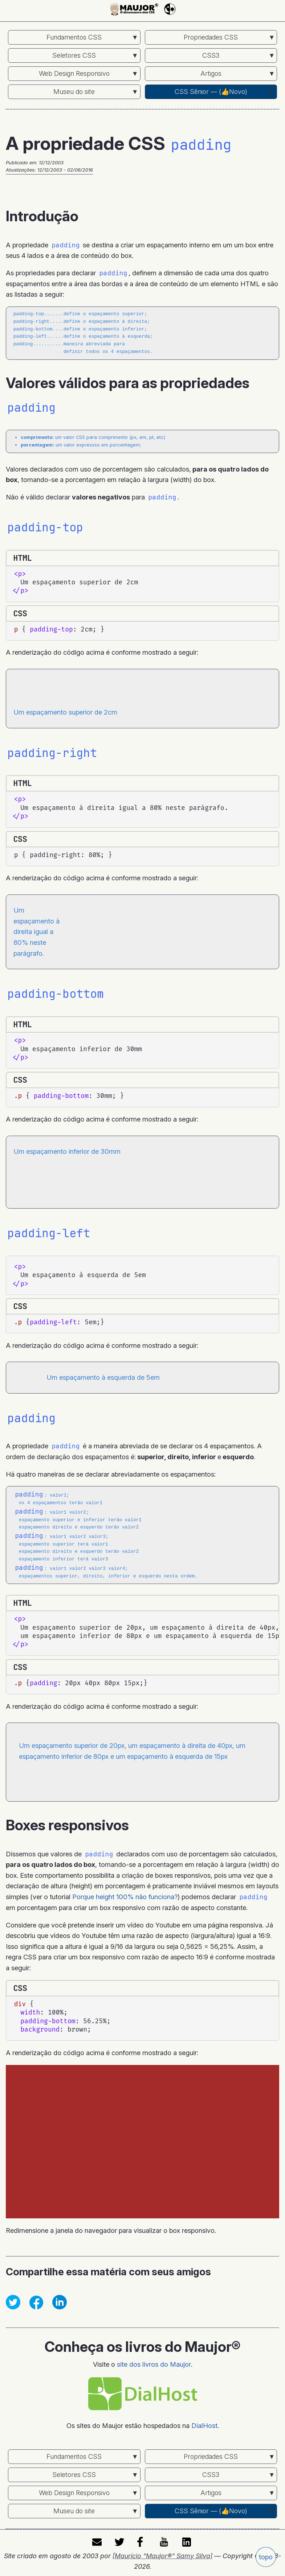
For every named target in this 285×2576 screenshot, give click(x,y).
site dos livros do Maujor (154, 2361)
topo (266, 2557)
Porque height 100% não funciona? (125, 1894)
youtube (165, 2539)
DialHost (204, 2423)
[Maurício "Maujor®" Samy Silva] (162, 2553)
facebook (142, 2539)
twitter (120, 2539)
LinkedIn (187, 2539)
